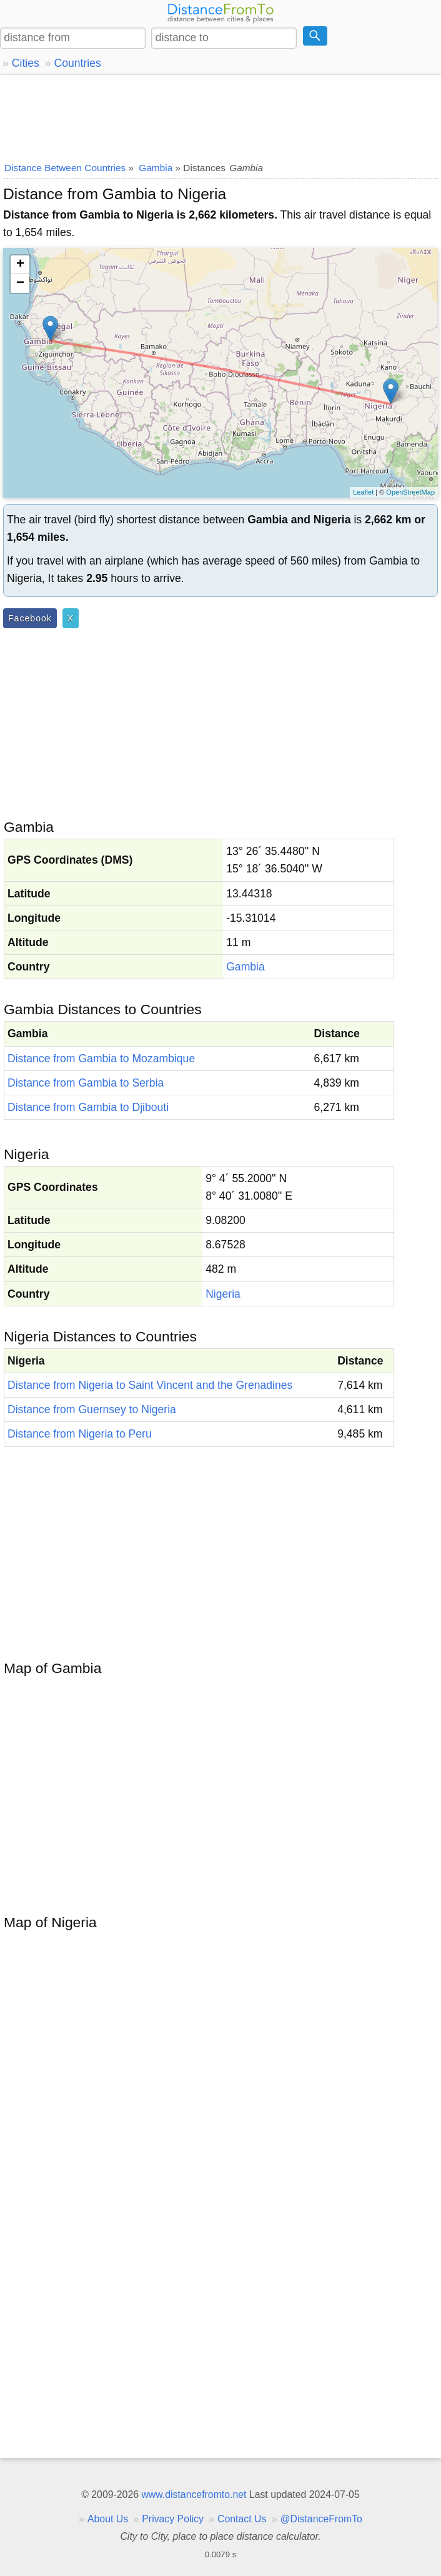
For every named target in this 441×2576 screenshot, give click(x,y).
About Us (107, 2519)
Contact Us (241, 2519)
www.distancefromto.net (193, 2494)
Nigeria (223, 1294)
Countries (77, 63)
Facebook (30, 618)
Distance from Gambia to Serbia (85, 1083)
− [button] (20, 283)
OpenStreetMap (410, 492)
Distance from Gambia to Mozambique (101, 1058)
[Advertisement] (220, 115)
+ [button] (20, 264)
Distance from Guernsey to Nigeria (91, 1409)
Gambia (245, 966)
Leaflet (363, 492)
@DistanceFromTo (321, 2519)
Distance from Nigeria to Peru (79, 1434)
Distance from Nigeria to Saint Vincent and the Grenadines (149, 1385)
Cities (25, 63)
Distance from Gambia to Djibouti (88, 1107)
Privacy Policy (173, 2519)
